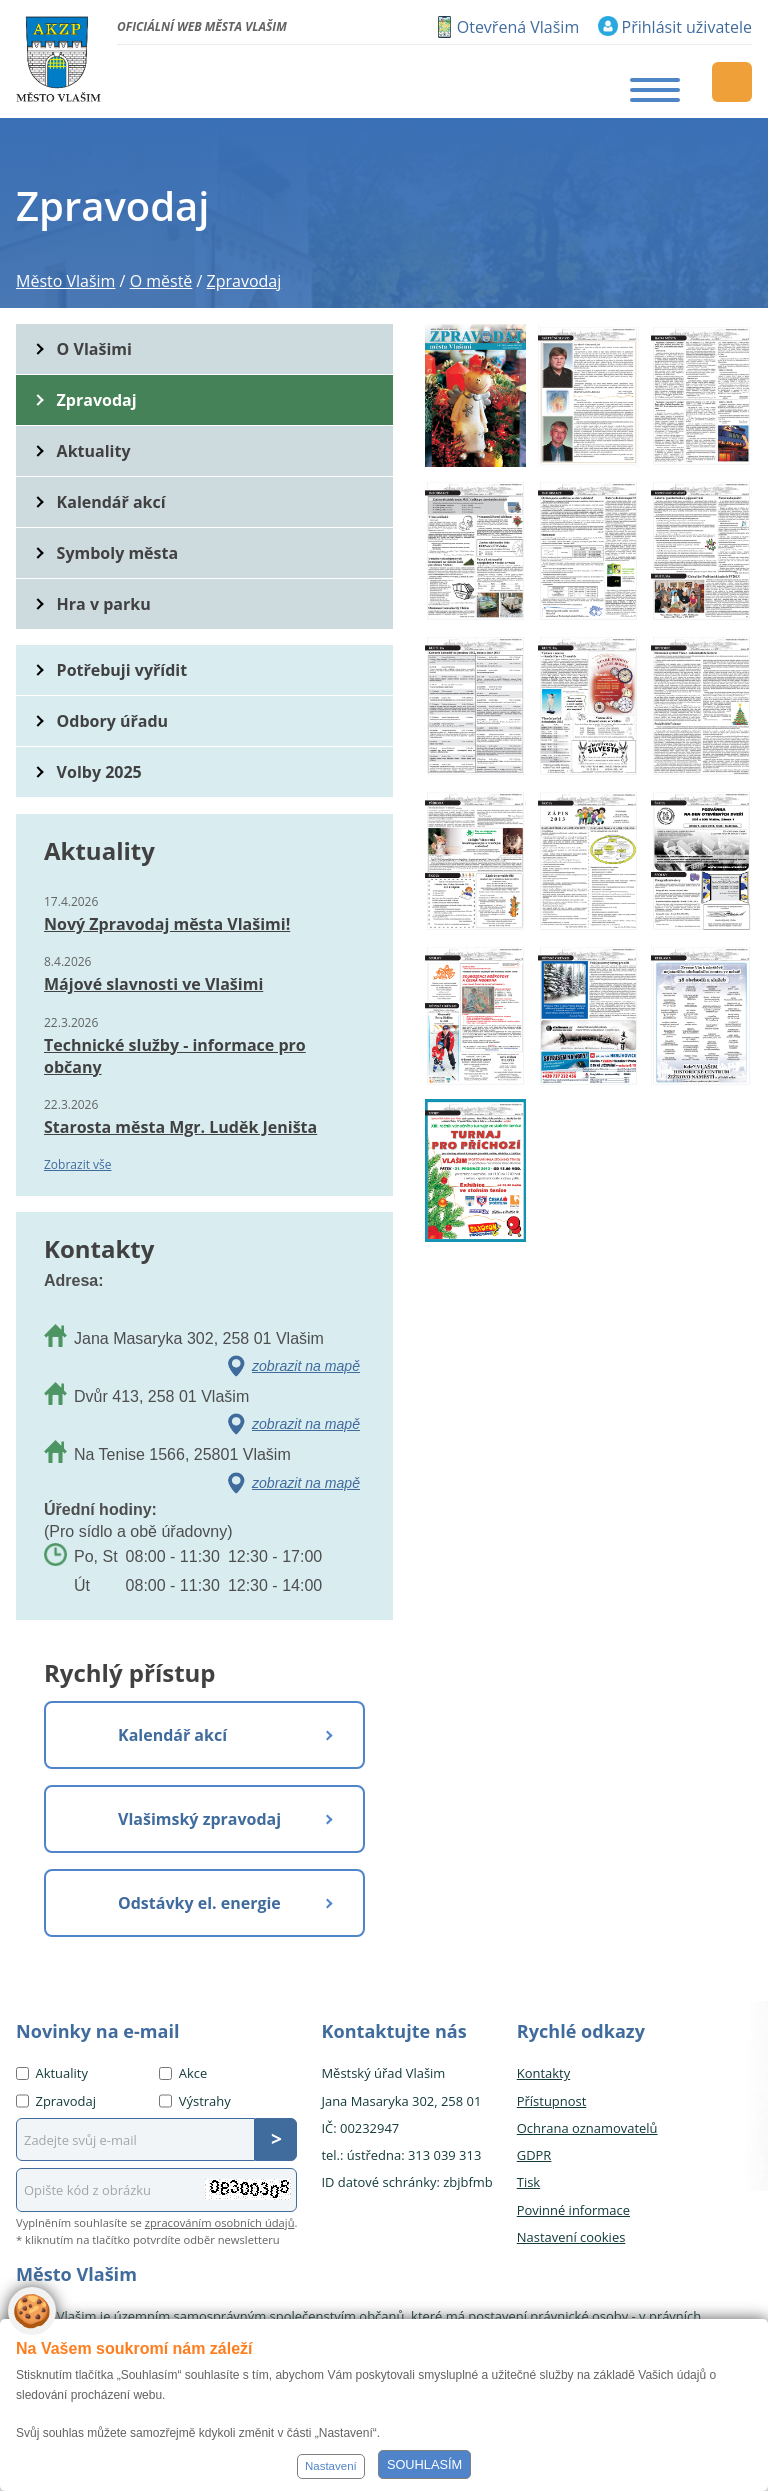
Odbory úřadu (113, 721)
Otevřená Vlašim (518, 27)
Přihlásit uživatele (687, 27)
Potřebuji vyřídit (122, 670)
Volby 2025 (99, 772)
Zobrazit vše (78, 1164)
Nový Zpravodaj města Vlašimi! (167, 924)
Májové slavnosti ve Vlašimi (153, 984)
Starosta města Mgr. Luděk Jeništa (180, 1127)
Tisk (528, 2182)
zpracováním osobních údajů (220, 2222)
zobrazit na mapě (306, 1366)
